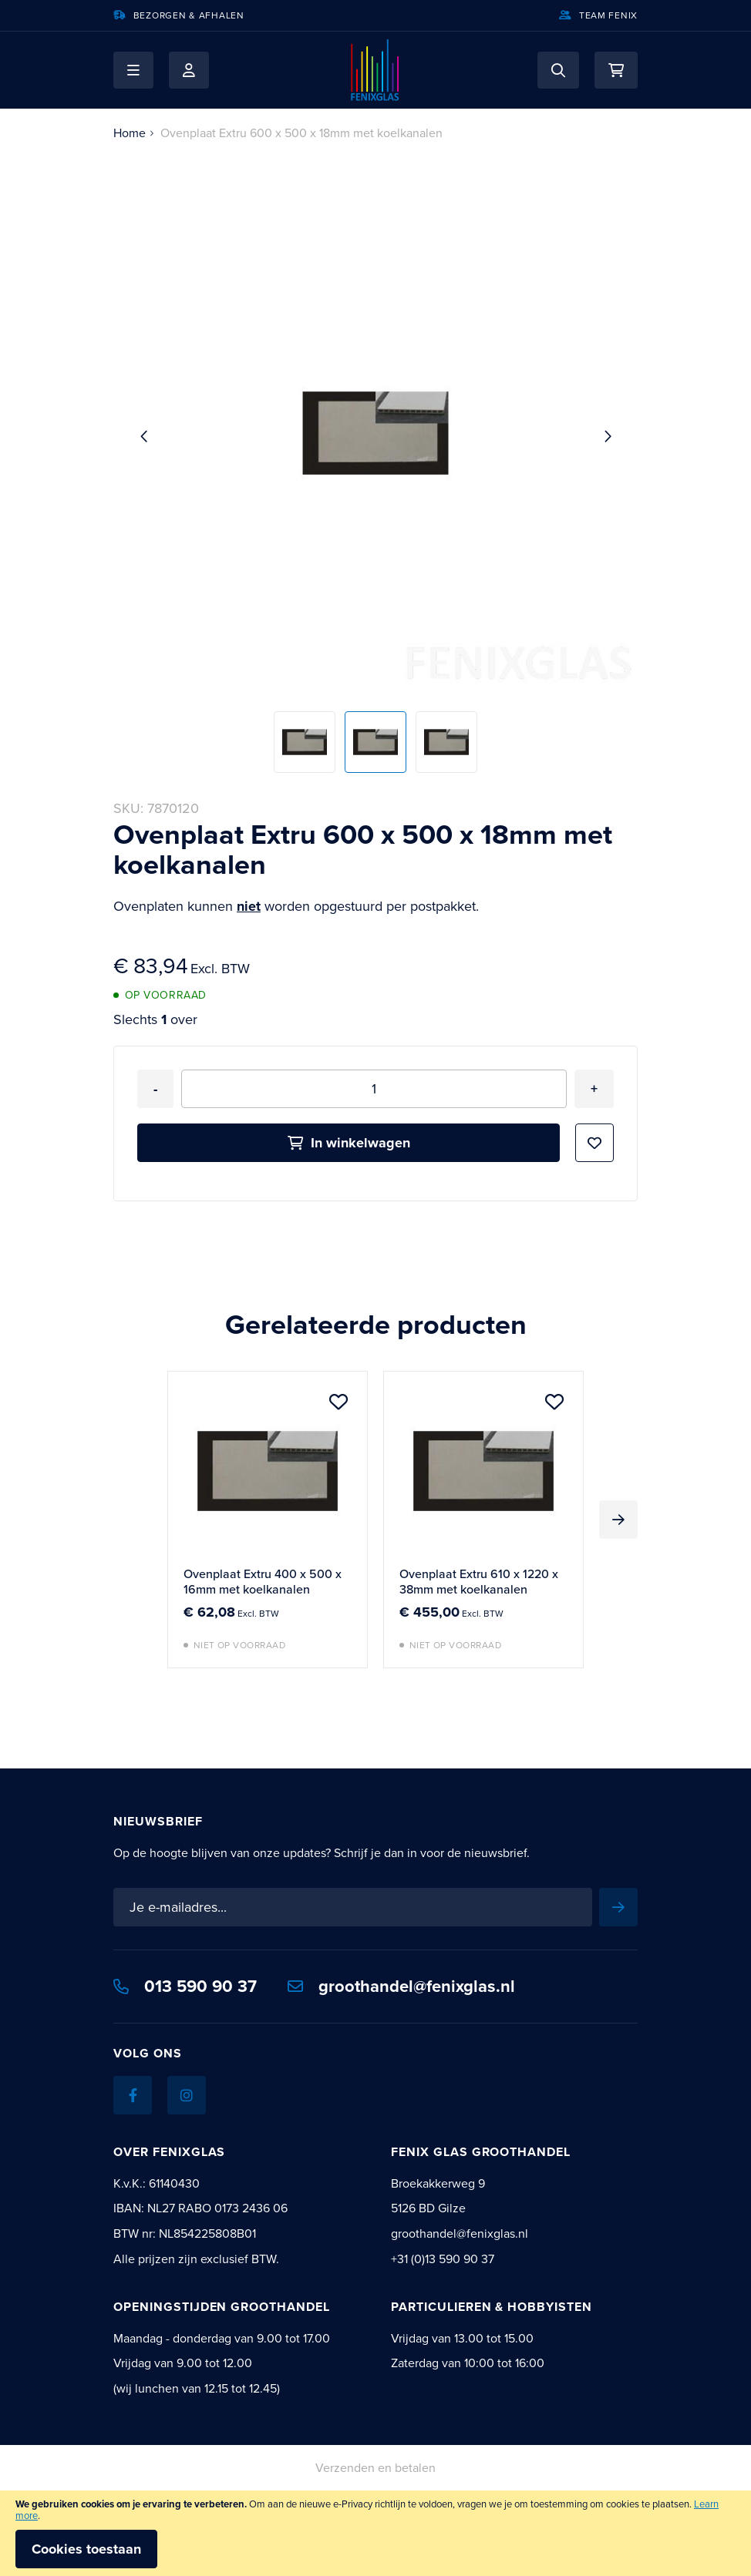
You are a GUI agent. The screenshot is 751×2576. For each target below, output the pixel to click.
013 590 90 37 (185, 1986)
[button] (133, 70)
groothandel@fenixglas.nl (401, 1986)
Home (129, 133)
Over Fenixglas (169, 2152)
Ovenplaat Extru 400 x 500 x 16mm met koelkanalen (263, 1581)
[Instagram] (186, 2095)
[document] (375, 2533)
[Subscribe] (618, 1907)
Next (618, 1519)
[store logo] (375, 70)
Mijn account (189, 70)
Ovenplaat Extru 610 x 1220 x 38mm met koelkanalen (478, 1581)
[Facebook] (132, 2095)
